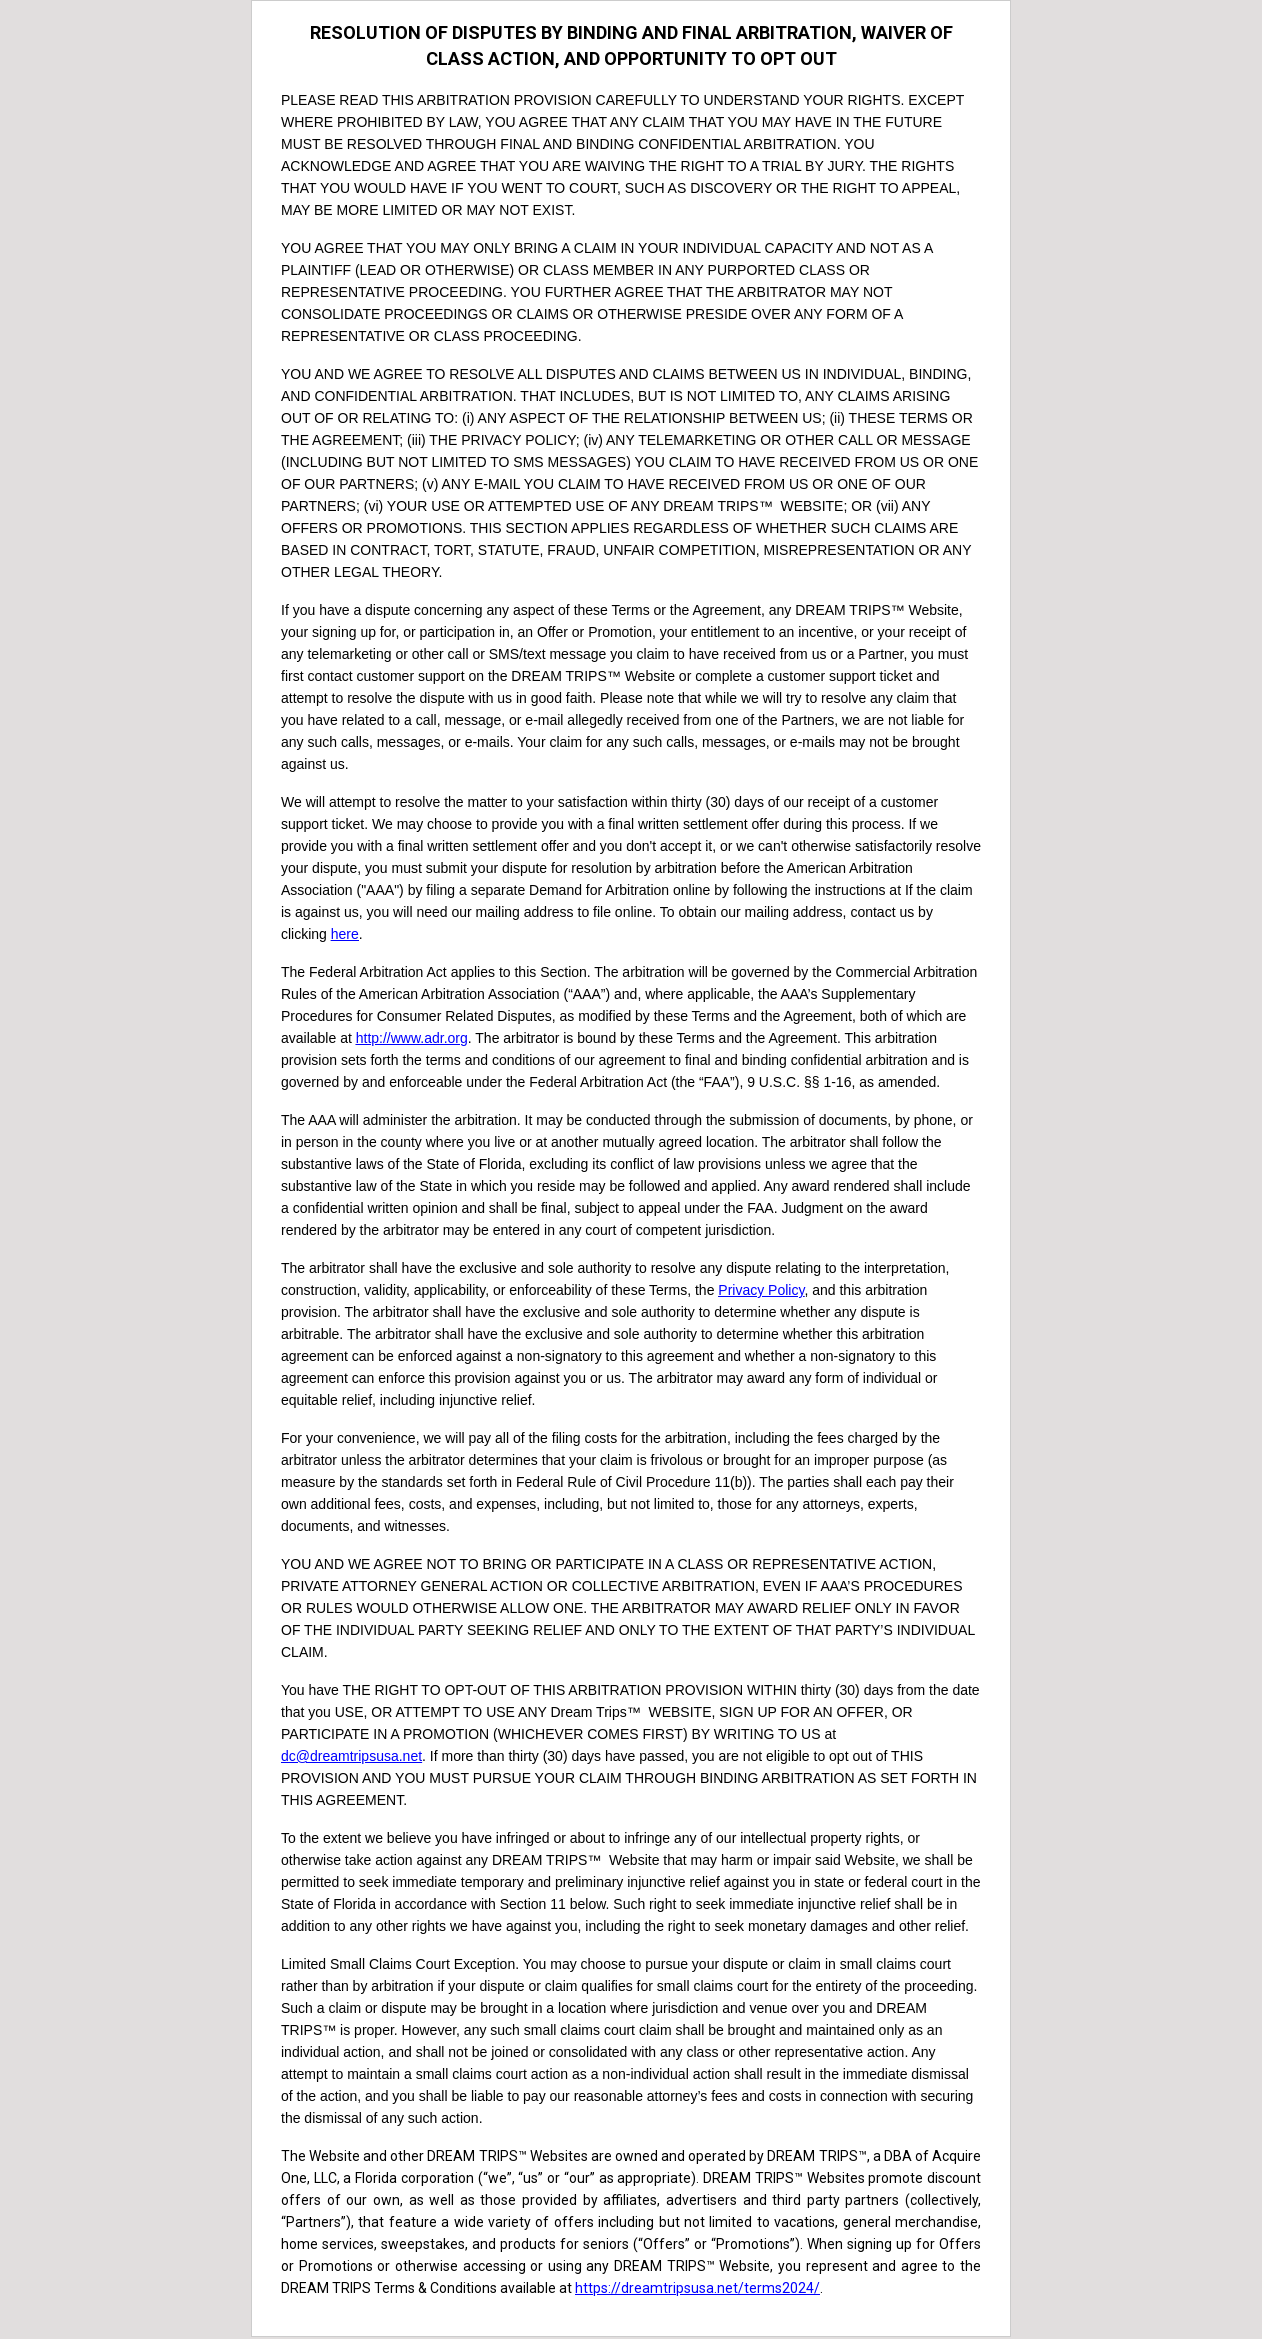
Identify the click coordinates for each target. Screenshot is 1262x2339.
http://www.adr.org (412, 1038)
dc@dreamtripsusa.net (351, 1756)
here (345, 934)
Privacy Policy (761, 1290)
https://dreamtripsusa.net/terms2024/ (697, 2288)
